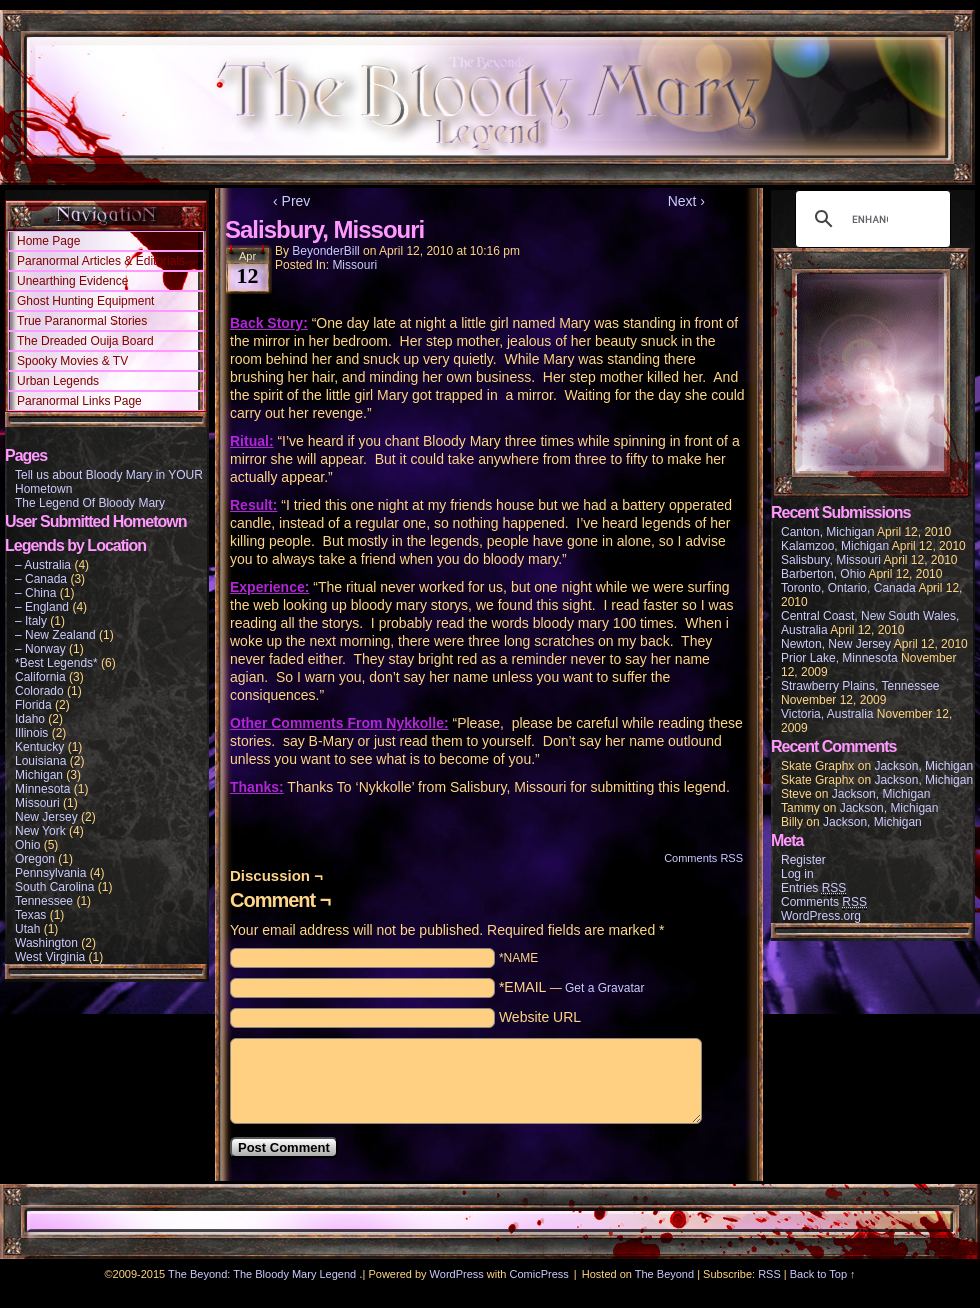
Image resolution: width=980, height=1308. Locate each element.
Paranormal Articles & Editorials (101, 261)
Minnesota (42, 789)
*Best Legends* (56, 663)
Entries (813, 888)
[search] (870, 219)
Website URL (540, 1017)
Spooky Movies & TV (72, 361)
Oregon (35, 859)
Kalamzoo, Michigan (835, 546)
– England (42, 607)
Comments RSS (703, 858)
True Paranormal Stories (82, 321)
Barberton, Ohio (823, 574)
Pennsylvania (50, 873)
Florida (33, 705)
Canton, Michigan (827, 532)
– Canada (41, 579)
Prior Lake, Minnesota (839, 658)
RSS (769, 1274)
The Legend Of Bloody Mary (90, 503)
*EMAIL (572, 987)
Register (803, 860)
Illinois (31, 733)
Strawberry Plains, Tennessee (860, 686)
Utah (27, 929)
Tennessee (44, 901)
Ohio (27, 845)
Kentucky (39, 747)
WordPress (457, 1274)
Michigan (39, 775)
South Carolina (54, 887)
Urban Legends (58, 381)
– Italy (31, 621)
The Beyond (664, 1274)
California (40, 677)
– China (35, 593)
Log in (797, 874)
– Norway (40, 649)
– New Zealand (55, 635)
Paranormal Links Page (79, 401)
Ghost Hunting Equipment (85, 301)
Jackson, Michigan (923, 766)
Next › (686, 201)
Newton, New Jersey (836, 644)
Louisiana (40, 761)
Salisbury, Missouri (831, 560)
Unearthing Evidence (72, 281)
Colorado (39, 691)
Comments (824, 902)
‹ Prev (291, 201)
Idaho (30, 719)
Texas (30, 915)
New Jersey (46, 817)
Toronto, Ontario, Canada (848, 588)
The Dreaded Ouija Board (85, 341)
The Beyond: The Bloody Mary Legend (262, 1274)
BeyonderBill (325, 251)
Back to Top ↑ (823, 1274)
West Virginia (50, 957)
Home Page (48, 241)
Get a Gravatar (604, 988)
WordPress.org (821, 916)
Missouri (37, 803)
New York (40, 831)
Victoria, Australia (827, 714)
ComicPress (539, 1274)
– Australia (43, 565)
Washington (46, 943)
